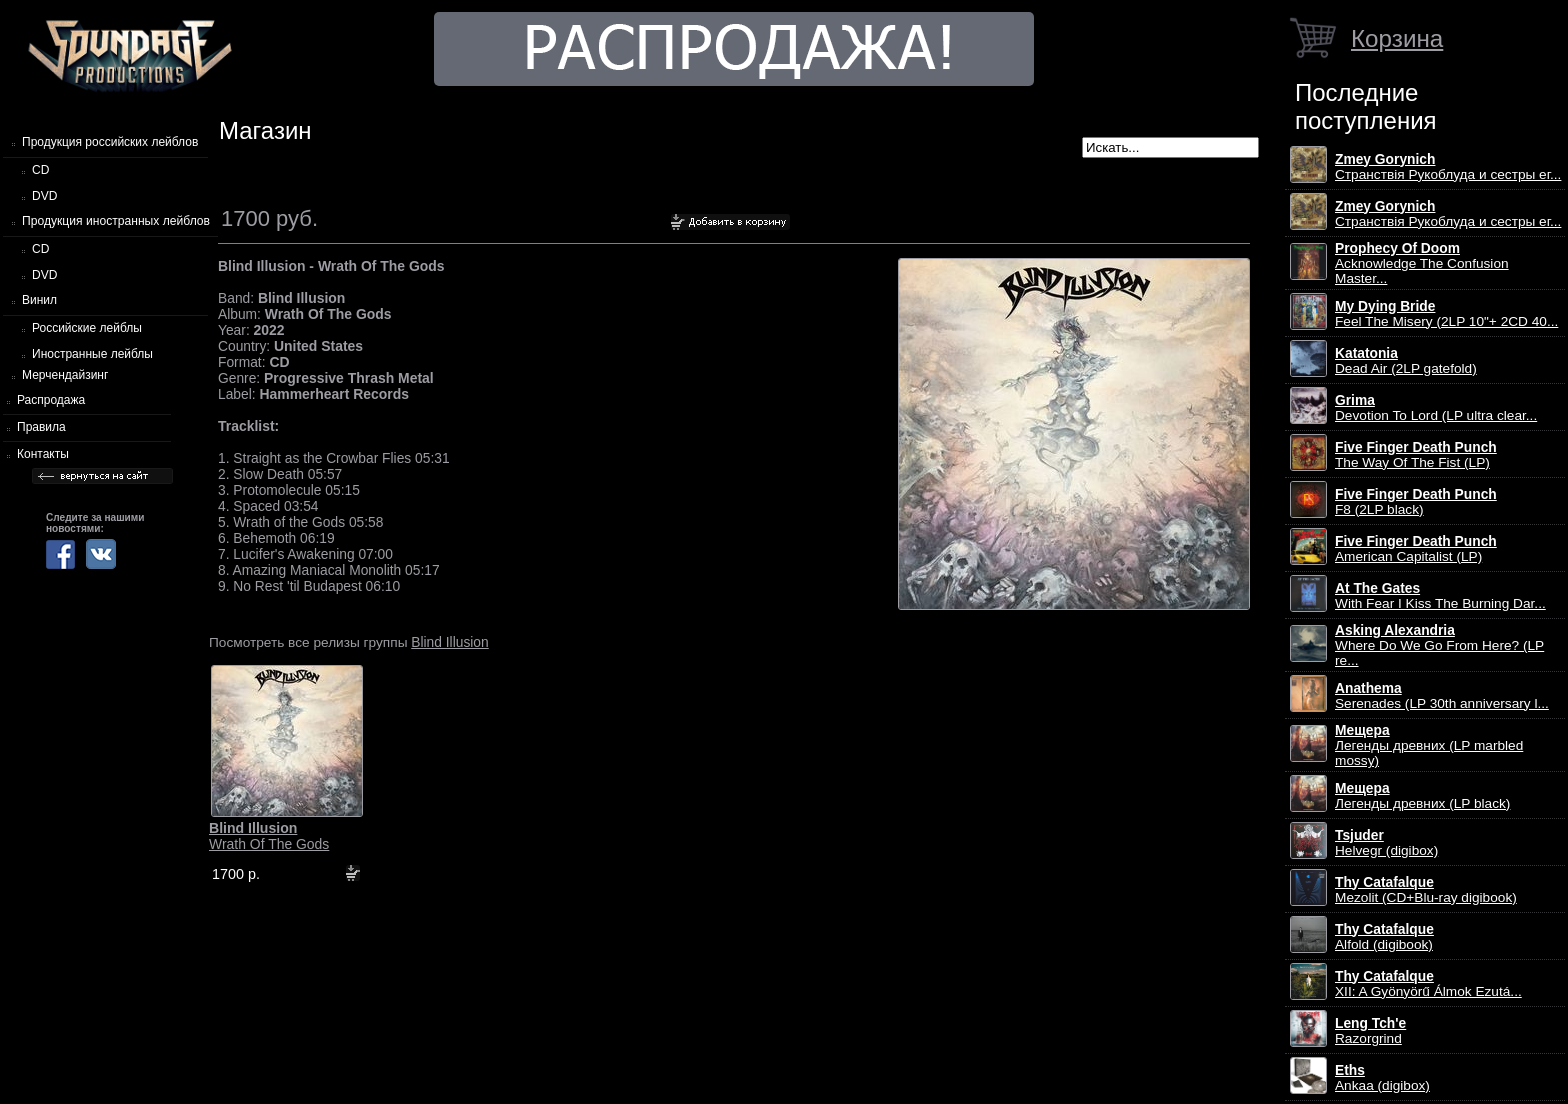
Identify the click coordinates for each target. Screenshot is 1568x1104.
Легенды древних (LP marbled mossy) (1429, 745)
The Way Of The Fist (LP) (1416, 455)
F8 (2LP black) (1416, 502)
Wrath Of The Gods (269, 836)
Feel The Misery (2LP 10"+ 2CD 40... (1446, 314)
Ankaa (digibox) (1382, 1078)
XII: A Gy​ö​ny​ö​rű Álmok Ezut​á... (1428, 984)
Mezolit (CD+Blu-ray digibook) (1426, 890)
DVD (44, 196)
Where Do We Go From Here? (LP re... (1439, 645)
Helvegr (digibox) (1386, 843)
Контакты (43, 454)
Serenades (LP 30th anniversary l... (1442, 696)
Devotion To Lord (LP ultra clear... (1436, 408)
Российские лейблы (87, 328)
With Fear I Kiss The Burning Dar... (1440, 596)
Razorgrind (1370, 1031)
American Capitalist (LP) (1416, 549)
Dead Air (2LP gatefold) (1406, 361)
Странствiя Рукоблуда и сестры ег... (1448, 167)
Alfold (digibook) (1384, 937)
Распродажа (51, 400)
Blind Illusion (449, 642)
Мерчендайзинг (65, 375)
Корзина (1397, 38)
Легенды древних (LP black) (1422, 796)
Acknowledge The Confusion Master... (1422, 263)
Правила (41, 427)
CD (40, 170)
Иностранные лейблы (92, 354)
